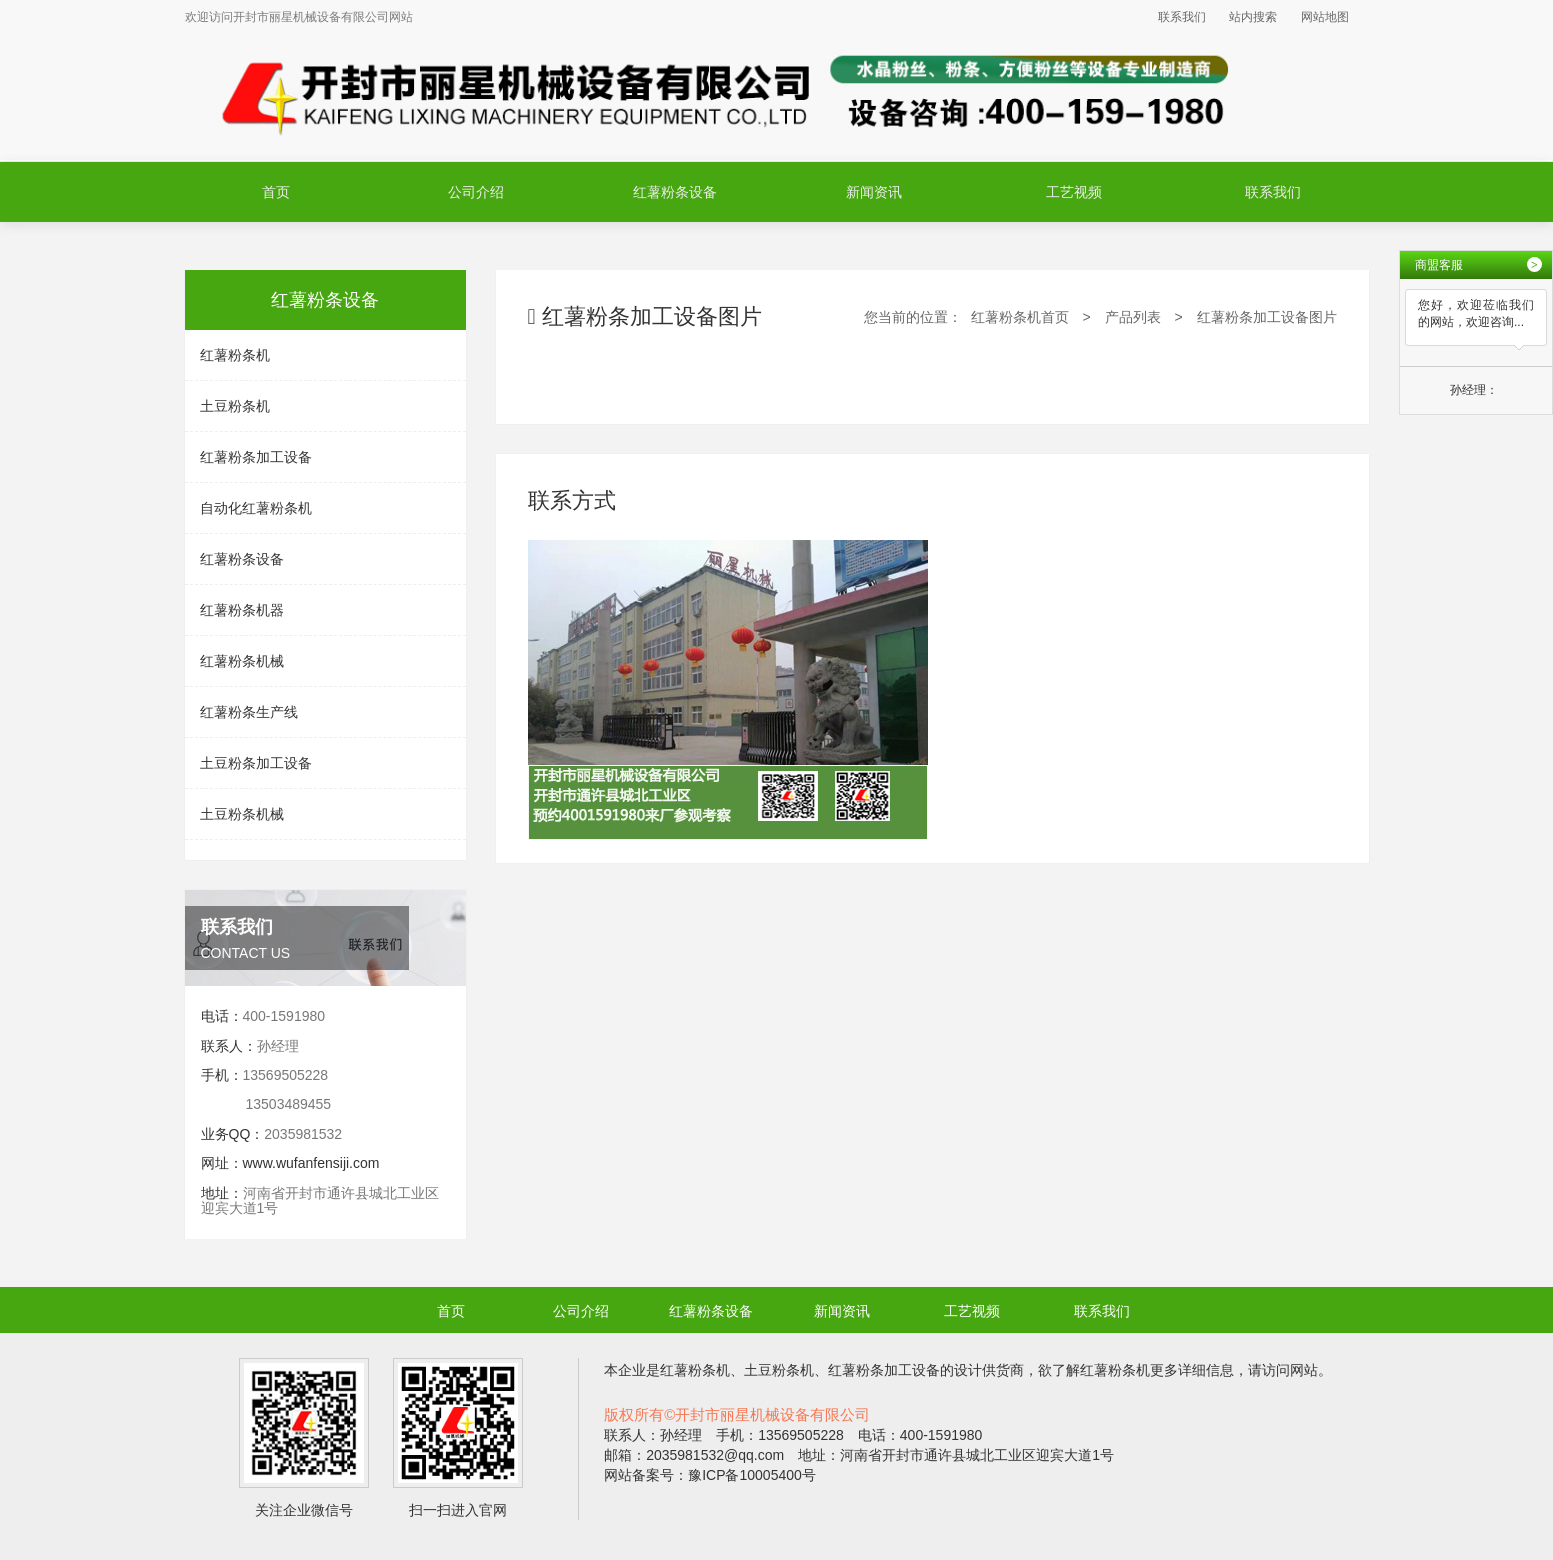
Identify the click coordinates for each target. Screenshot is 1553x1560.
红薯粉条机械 (242, 661)
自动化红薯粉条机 (256, 508)
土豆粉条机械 (242, 814)
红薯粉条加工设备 (256, 457)
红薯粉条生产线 (249, 712)
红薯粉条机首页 (1020, 317)
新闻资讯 (874, 192)
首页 (276, 192)
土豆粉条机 (235, 406)
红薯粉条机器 (242, 610)
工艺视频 (1074, 192)
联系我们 (1182, 17)
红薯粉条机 (235, 355)
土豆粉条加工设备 (256, 763)
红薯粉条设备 (675, 192)
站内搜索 (1253, 17)
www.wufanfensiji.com (311, 1163)
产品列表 (1133, 317)
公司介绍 (476, 192)
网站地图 (1325, 17)
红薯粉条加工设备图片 (1267, 317)
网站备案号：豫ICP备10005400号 (710, 1475)
